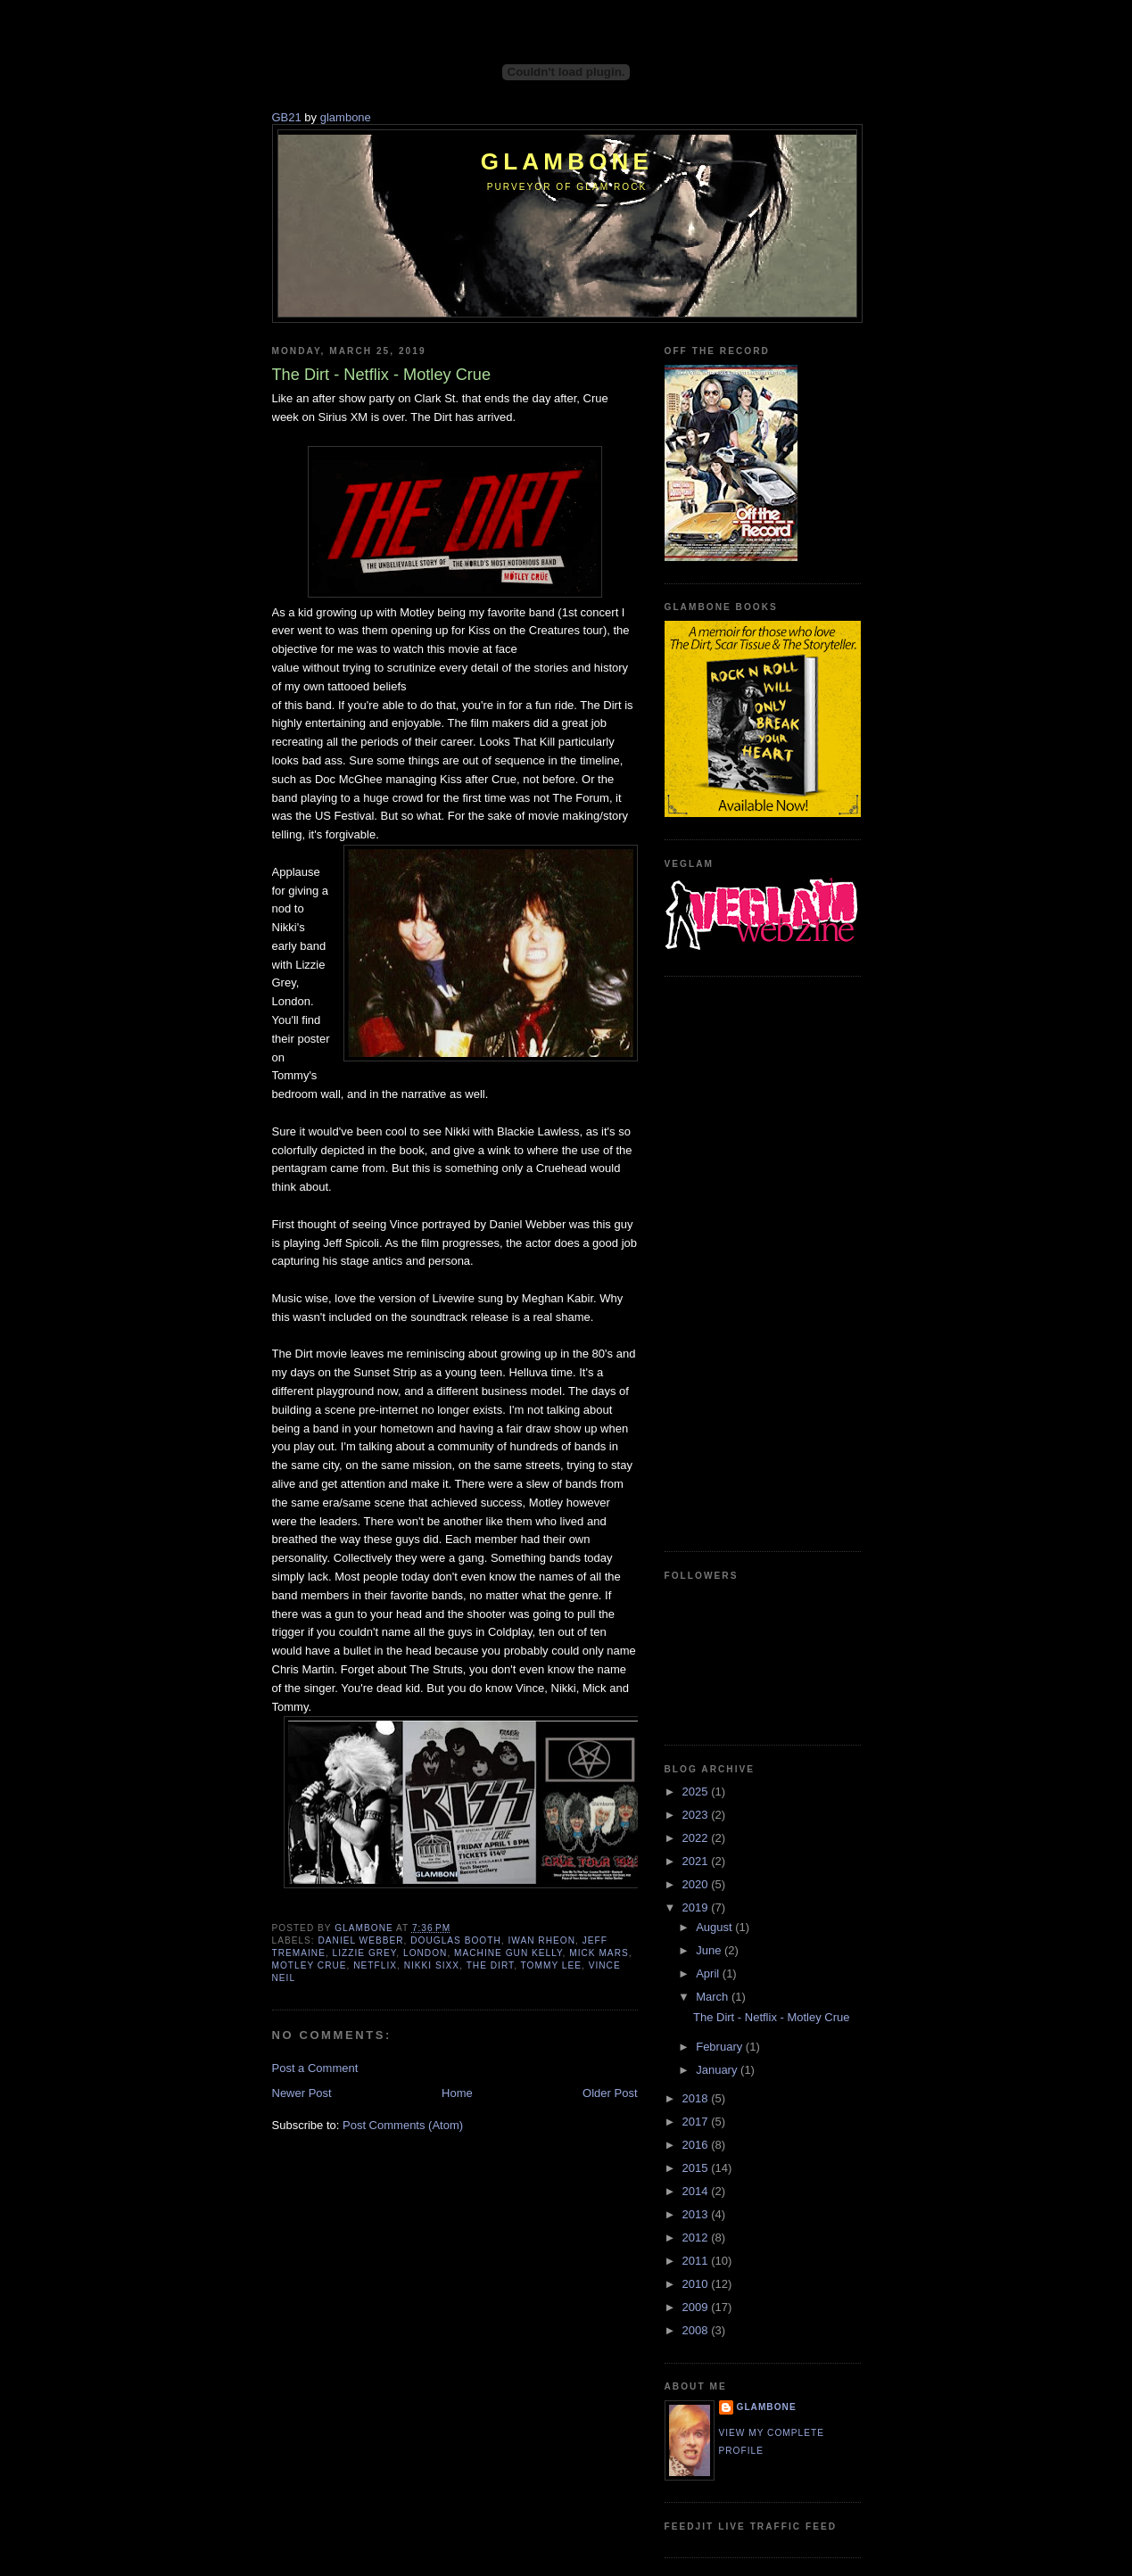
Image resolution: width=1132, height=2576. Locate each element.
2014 (697, 2191)
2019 (697, 1907)
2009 (697, 2307)
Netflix (375, 1965)
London (425, 1953)
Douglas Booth (455, 1940)
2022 (697, 1838)
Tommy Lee (551, 1965)
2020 (697, 1884)
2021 (697, 1861)
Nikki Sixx (431, 1965)
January (718, 2069)
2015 (697, 2168)
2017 (697, 2121)
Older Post (610, 2093)
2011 (697, 2260)
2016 (697, 2144)
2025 (697, 1791)
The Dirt (491, 1965)
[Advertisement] (736, 1261)
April (709, 1973)
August (715, 1927)
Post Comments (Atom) (403, 2125)
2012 (697, 2237)
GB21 (287, 117)
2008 (697, 2330)
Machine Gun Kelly (508, 1953)
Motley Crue (309, 1965)
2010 (697, 2284)
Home (457, 2093)
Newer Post (302, 2093)
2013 (697, 2214)
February (721, 2046)
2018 (697, 2098)
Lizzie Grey (365, 1953)
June (710, 1950)
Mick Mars (599, 1953)
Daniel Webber (361, 1940)
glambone (345, 117)
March (713, 1996)
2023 (697, 1814)
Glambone (567, 161)
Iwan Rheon (541, 1940)
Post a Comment (315, 2068)
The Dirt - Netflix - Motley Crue (771, 2017)
